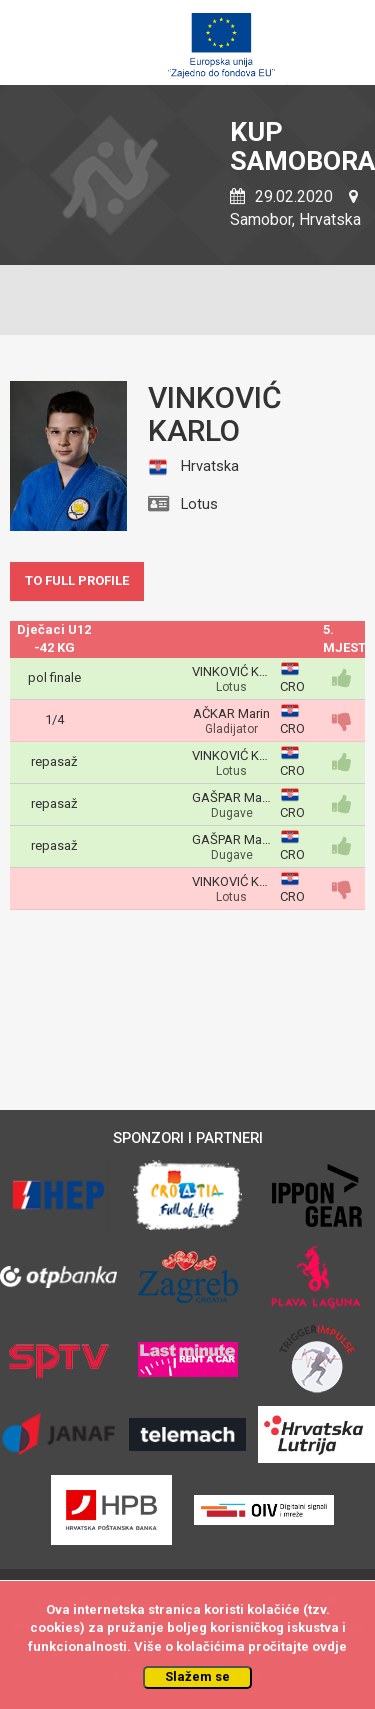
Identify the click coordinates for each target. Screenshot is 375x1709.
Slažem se (197, 1676)
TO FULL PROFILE (77, 580)
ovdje (329, 1646)
